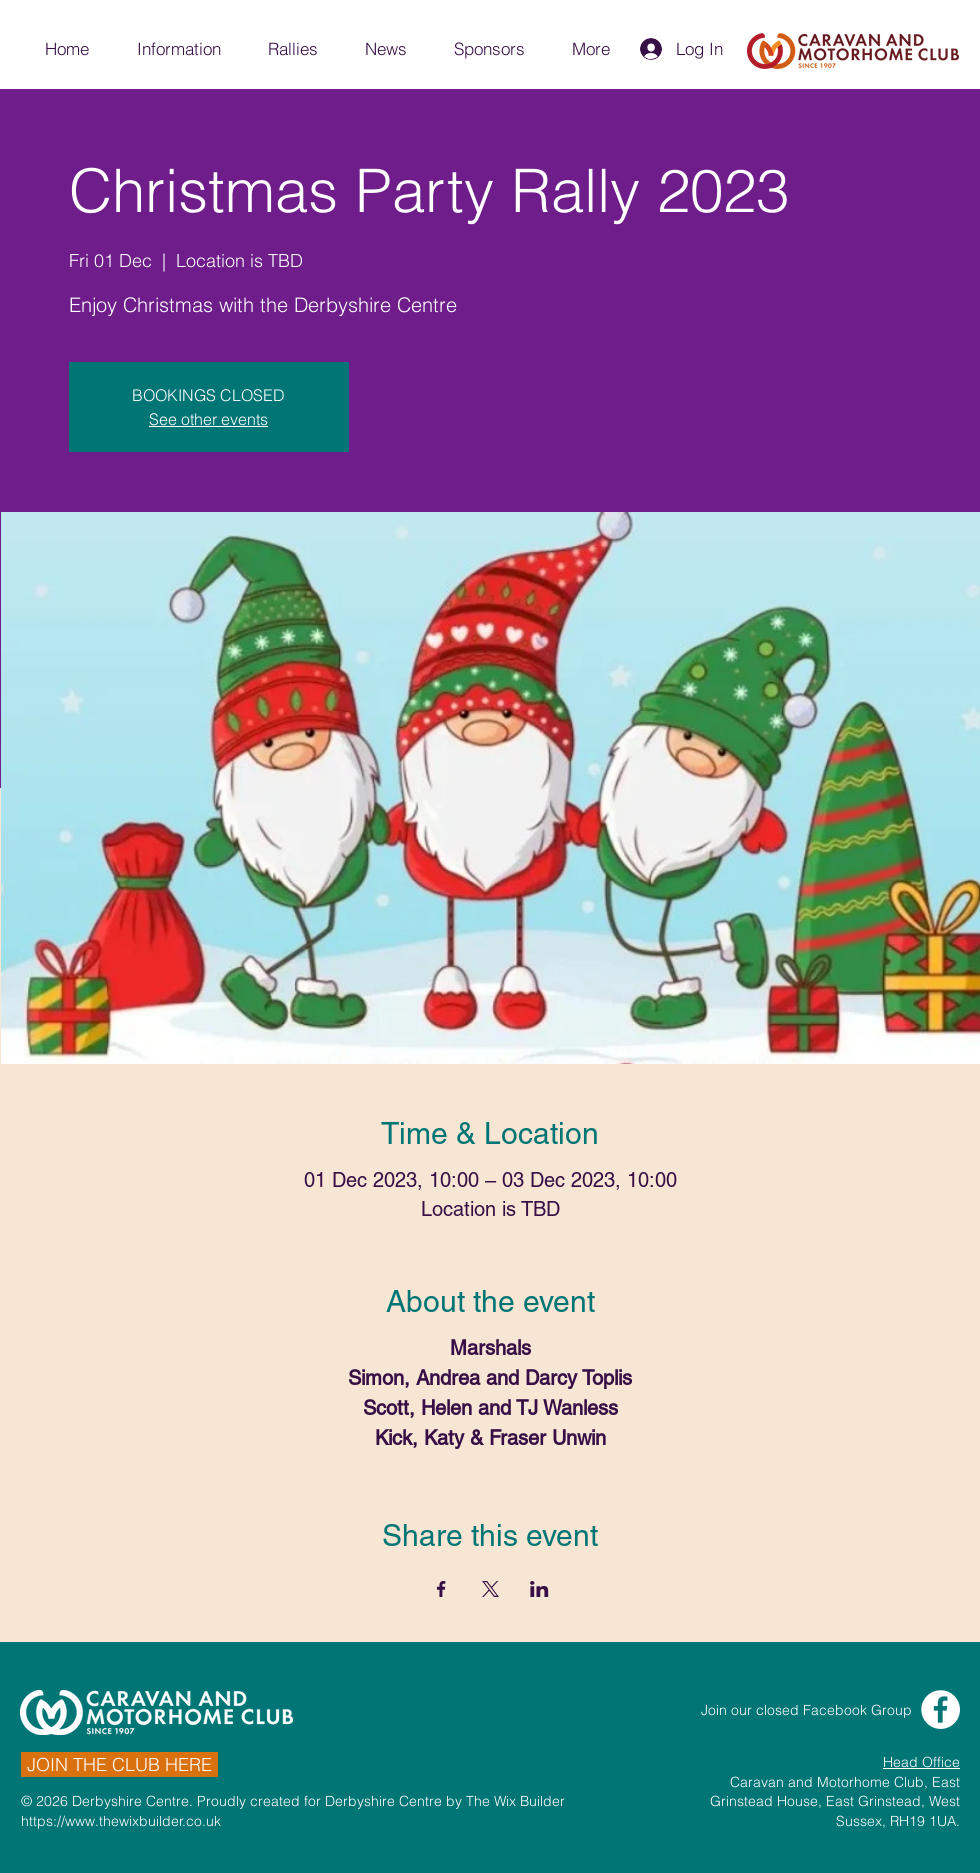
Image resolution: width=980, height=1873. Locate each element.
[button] (178, 49)
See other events (208, 419)
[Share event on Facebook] (441, 1589)
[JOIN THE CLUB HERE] (119, 1764)
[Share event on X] (490, 1589)
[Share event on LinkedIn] (539, 1589)
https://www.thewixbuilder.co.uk (121, 1821)
